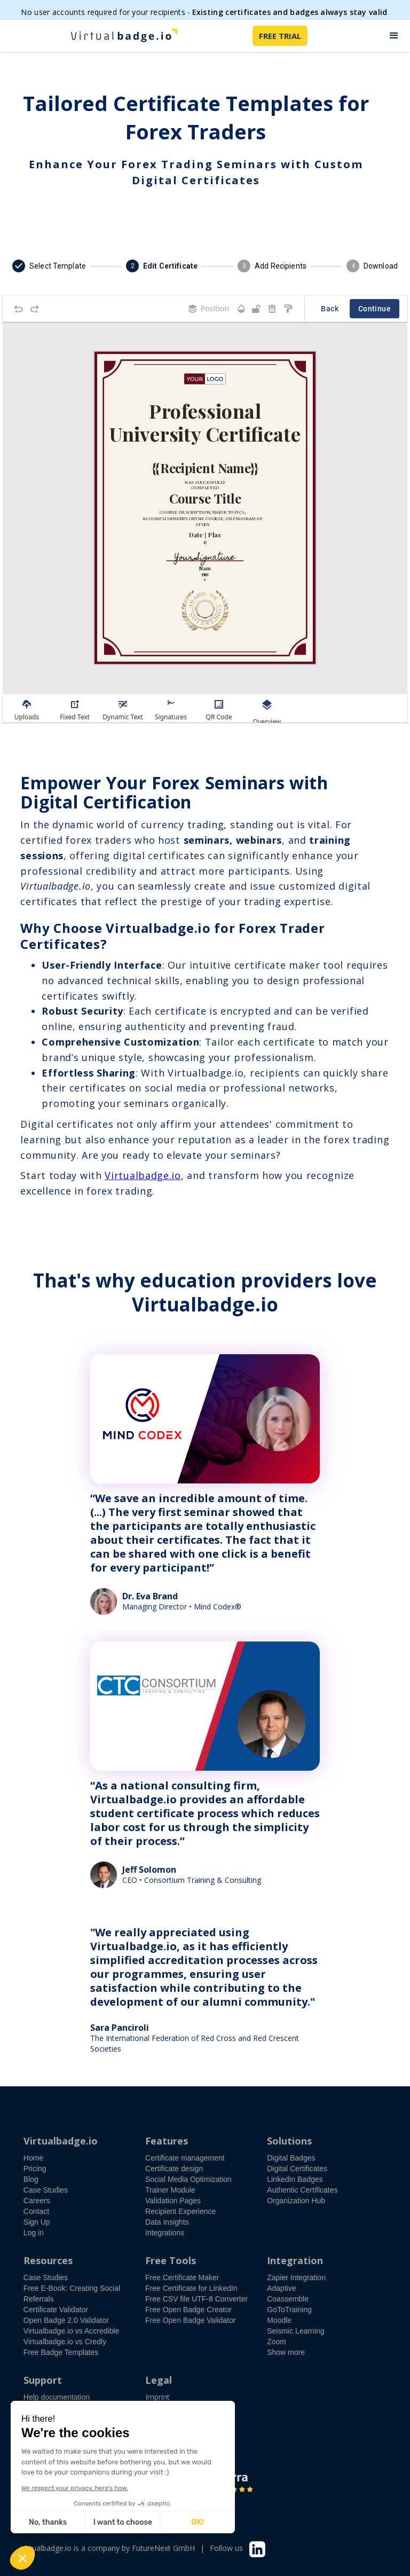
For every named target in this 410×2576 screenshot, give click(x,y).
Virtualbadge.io (143, 1175)
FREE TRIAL (280, 35)
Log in (33, 2232)
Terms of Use (169, 2418)
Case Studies (45, 2190)
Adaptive (281, 2288)
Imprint (157, 2397)
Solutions (289, 2140)
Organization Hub (296, 2200)
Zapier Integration (296, 2277)
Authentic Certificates (302, 2190)
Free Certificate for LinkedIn (191, 2288)
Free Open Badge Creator (188, 2309)
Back (330, 309)
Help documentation (56, 2397)
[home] (123, 36)
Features (166, 2140)
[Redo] (35, 309)
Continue (374, 309)
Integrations (164, 2232)
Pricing (34, 2168)
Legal (158, 2380)
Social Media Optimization (188, 2179)
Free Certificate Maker (182, 2277)
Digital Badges (291, 2158)
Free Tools (170, 2260)
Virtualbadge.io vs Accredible (71, 2331)
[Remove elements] (272, 309)
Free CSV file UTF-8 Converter (196, 2299)
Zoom (276, 2341)
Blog (30, 2179)
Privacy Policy (168, 2429)
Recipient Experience (180, 2211)
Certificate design (174, 2168)
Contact (36, 2211)
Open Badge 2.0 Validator (66, 2320)
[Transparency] (241, 309)
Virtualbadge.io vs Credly (64, 2341)
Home (33, 2158)
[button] (394, 36)
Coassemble (288, 2299)
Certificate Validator (55, 2309)
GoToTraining (289, 2309)
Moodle (279, 2320)
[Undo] (19, 309)
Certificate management (185, 2158)
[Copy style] (288, 309)
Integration (295, 2260)
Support (42, 2380)
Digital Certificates (297, 2168)
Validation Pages (173, 2200)
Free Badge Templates (61, 2352)
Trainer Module (170, 2190)
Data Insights (167, 2222)
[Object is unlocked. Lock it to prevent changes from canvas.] (256, 309)
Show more (286, 2352)
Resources (48, 2260)
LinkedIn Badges (294, 2179)
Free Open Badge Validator (190, 2320)
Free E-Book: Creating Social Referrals (71, 2293)
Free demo (51, 2420)
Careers (36, 2200)
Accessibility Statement (185, 2407)
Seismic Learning (295, 2331)
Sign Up (36, 2222)
